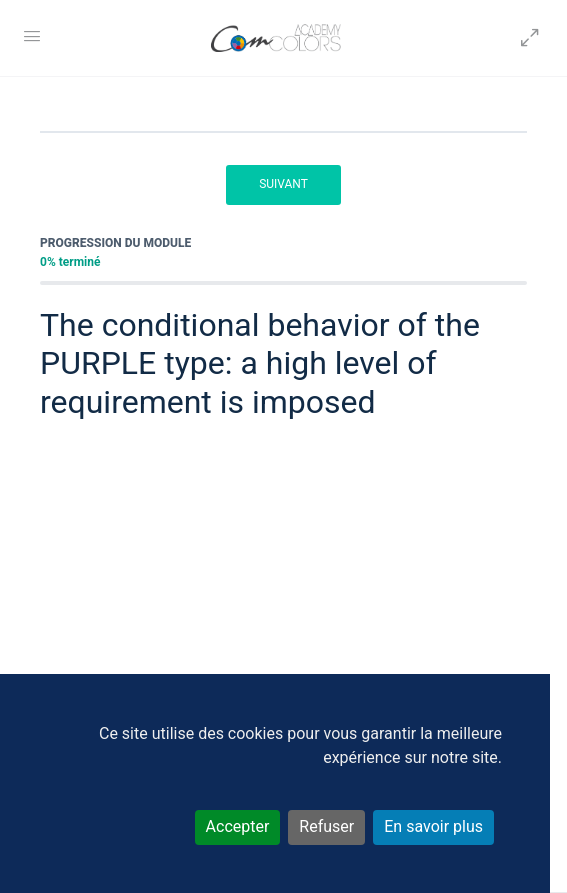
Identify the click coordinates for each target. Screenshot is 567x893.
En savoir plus (433, 826)
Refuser (326, 826)
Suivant (283, 184)
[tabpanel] (283, 588)
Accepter (238, 826)
